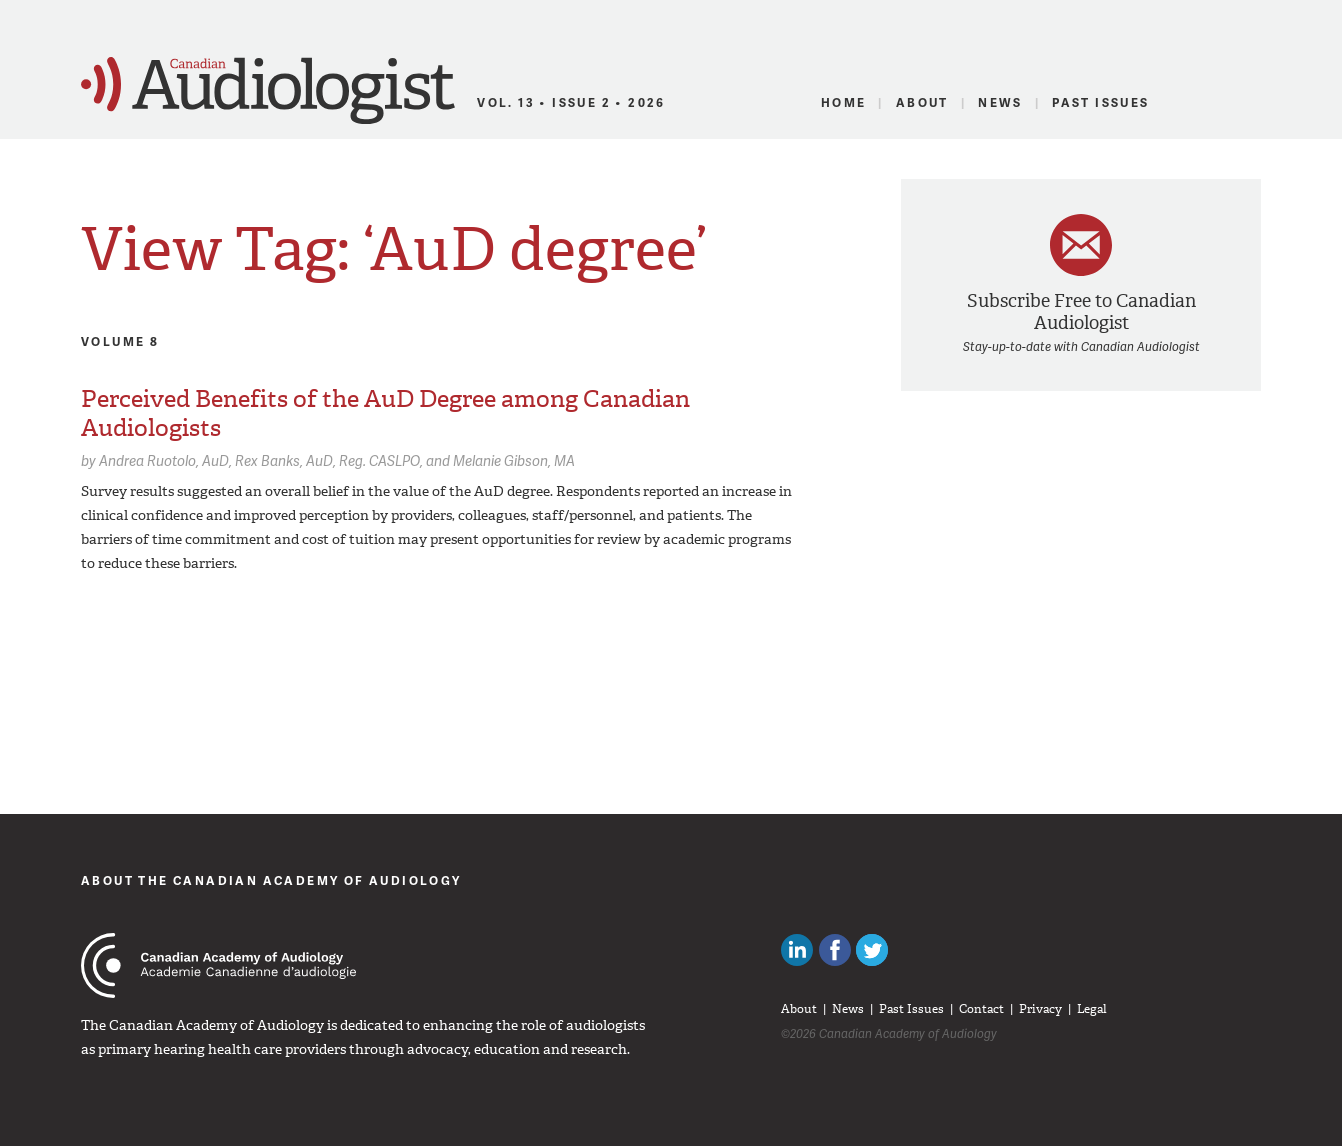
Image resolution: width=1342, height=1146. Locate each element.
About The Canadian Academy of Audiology (271, 880)
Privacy (1040, 1009)
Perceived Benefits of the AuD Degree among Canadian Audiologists (385, 413)
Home (844, 102)
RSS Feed (1249, 103)
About (922, 102)
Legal (1092, 1009)
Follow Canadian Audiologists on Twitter (872, 950)
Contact (981, 1009)
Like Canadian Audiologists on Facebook (835, 950)
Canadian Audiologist (268, 91)
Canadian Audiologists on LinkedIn (797, 950)
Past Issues (1100, 102)
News (1000, 102)
